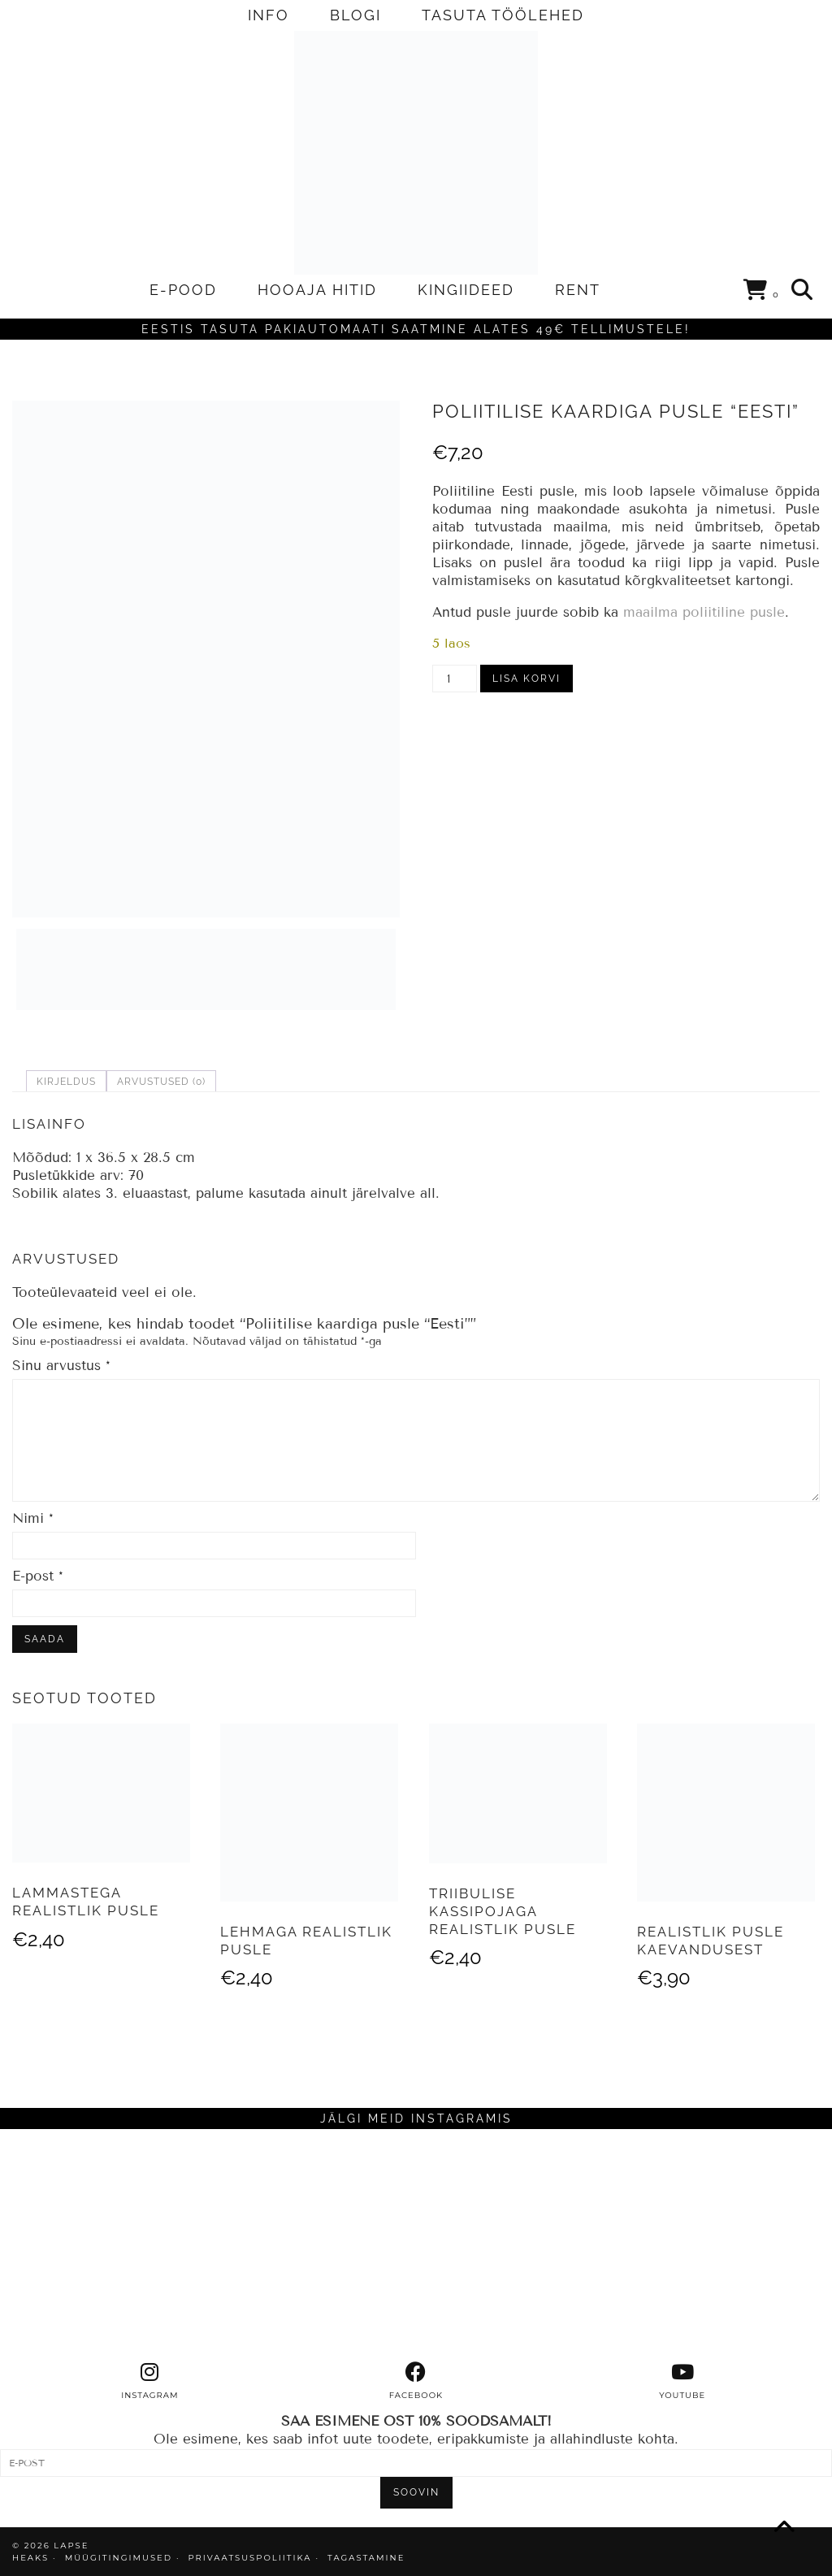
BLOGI (355, 15)
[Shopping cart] (761, 292)
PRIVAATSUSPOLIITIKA (250, 2557)
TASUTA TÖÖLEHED (503, 15)
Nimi (33, 1518)
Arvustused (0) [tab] (161, 1081)
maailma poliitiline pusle (704, 612)
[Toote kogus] (454, 678)
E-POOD (183, 289)
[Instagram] (104, 2245)
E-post (37, 1576)
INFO (268, 15)
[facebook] (416, 2381)
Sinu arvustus (61, 1365)
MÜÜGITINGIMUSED (118, 2557)
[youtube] (682, 2381)
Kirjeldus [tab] (66, 1081)
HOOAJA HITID (317, 289)
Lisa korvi (526, 678)
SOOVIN (416, 2492)
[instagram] (149, 2381)
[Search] (802, 290)
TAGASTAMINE (366, 2557)
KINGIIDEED (466, 289)
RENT (577, 289)
